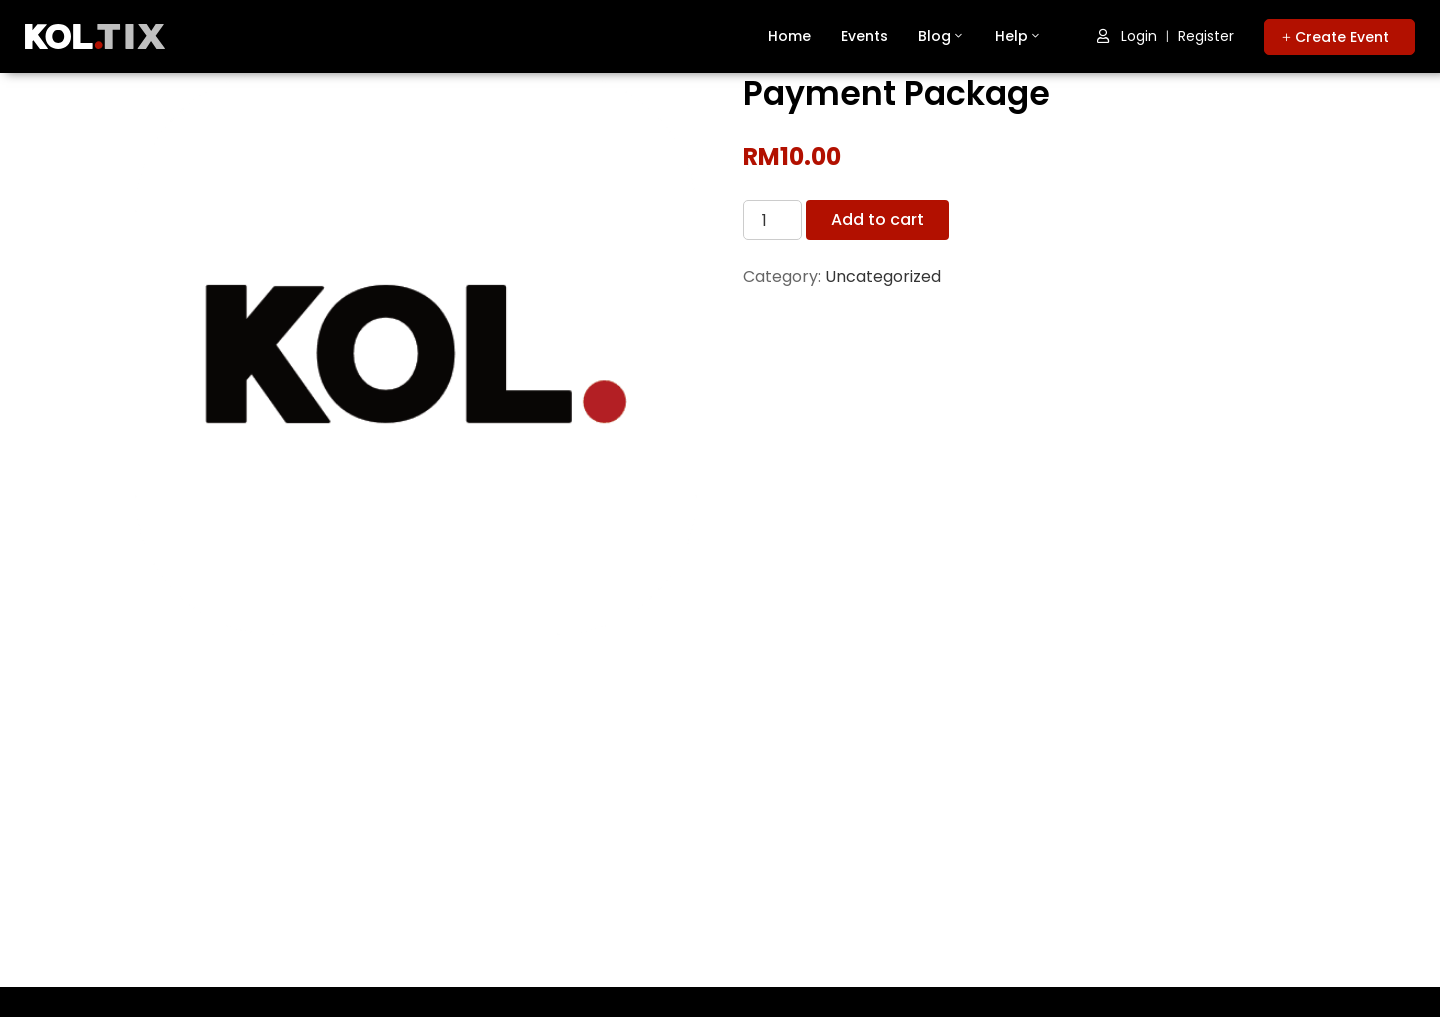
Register (1206, 36)
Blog (941, 36)
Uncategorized (883, 276)
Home (789, 36)
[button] (1339, 37)
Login (1127, 36)
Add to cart (877, 219)
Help (1018, 36)
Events (864, 36)
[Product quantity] (772, 220)
